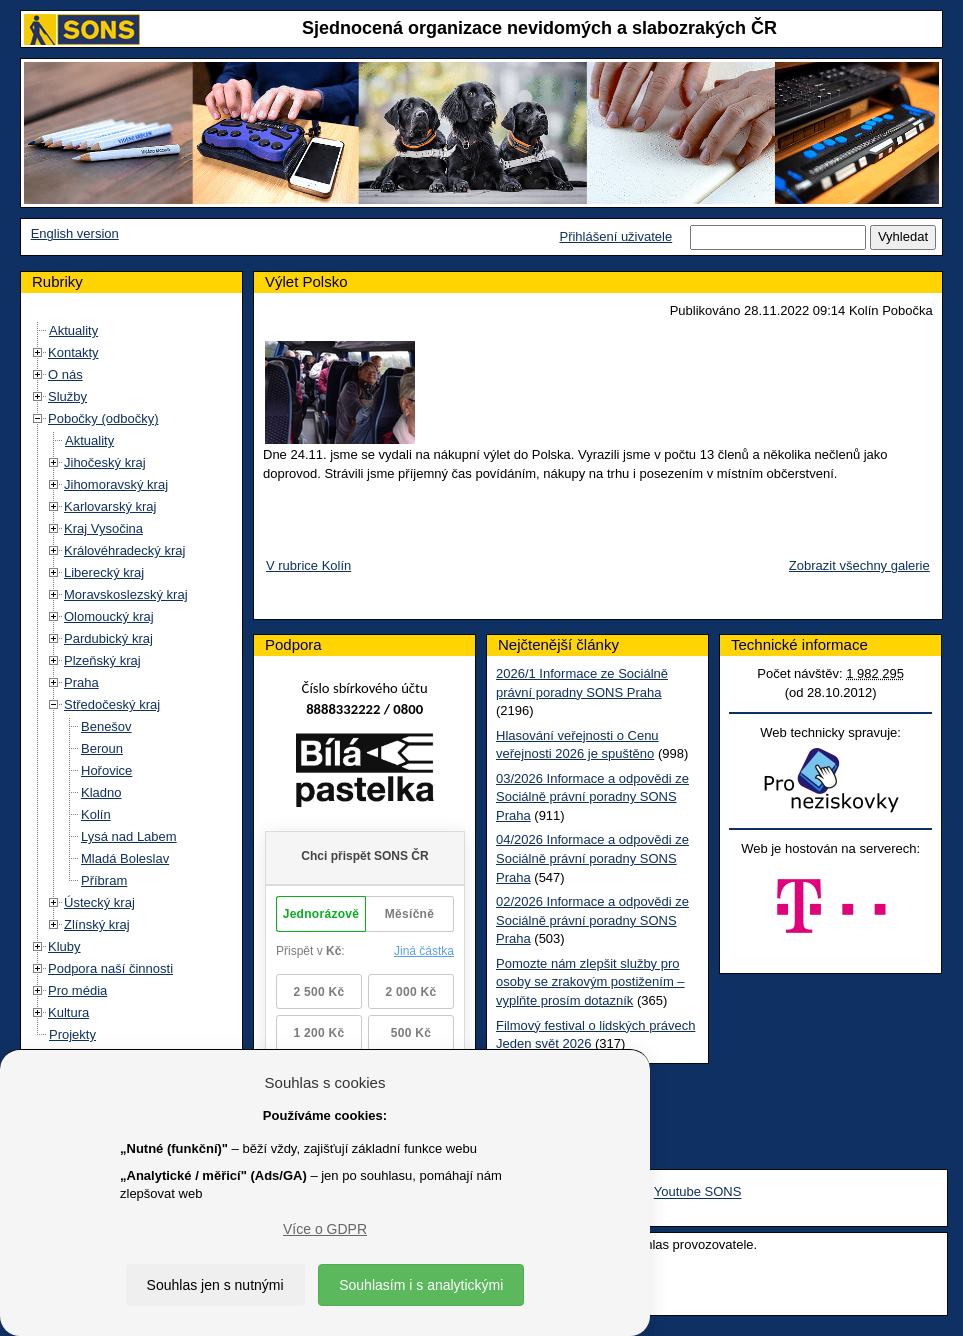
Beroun (102, 748)
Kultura (68, 1012)
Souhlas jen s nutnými (215, 1285)
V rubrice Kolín (308, 565)
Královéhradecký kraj (124, 550)
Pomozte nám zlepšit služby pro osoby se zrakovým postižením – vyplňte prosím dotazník (590, 982)
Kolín (96, 814)
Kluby (64, 946)
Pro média (77, 990)
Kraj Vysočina (103, 528)
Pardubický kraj (108, 638)
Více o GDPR (325, 1229)
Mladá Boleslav (125, 858)
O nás (65, 374)
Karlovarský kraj (110, 506)
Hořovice (106, 770)
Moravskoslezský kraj (126, 594)
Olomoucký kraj (109, 616)
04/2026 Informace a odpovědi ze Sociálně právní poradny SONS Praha (592, 858)
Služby (67, 396)
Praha (81, 682)
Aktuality (73, 330)
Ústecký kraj (99, 902)
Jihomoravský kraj (116, 484)
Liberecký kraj (104, 572)
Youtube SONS (698, 1192)
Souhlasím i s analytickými (421, 1285)
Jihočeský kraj (105, 462)
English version (75, 233)
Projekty (72, 1034)
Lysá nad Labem (129, 836)
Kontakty (73, 352)
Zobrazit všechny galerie (859, 565)
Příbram (104, 880)
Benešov (106, 726)
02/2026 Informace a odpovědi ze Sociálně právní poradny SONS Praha (592, 920)
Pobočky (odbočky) (103, 418)
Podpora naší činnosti (110, 968)
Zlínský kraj (97, 924)
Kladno (101, 792)
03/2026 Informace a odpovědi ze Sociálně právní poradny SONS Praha (592, 797)
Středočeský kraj (112, 704)
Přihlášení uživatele (615, 236)
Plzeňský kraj (102, 660)
